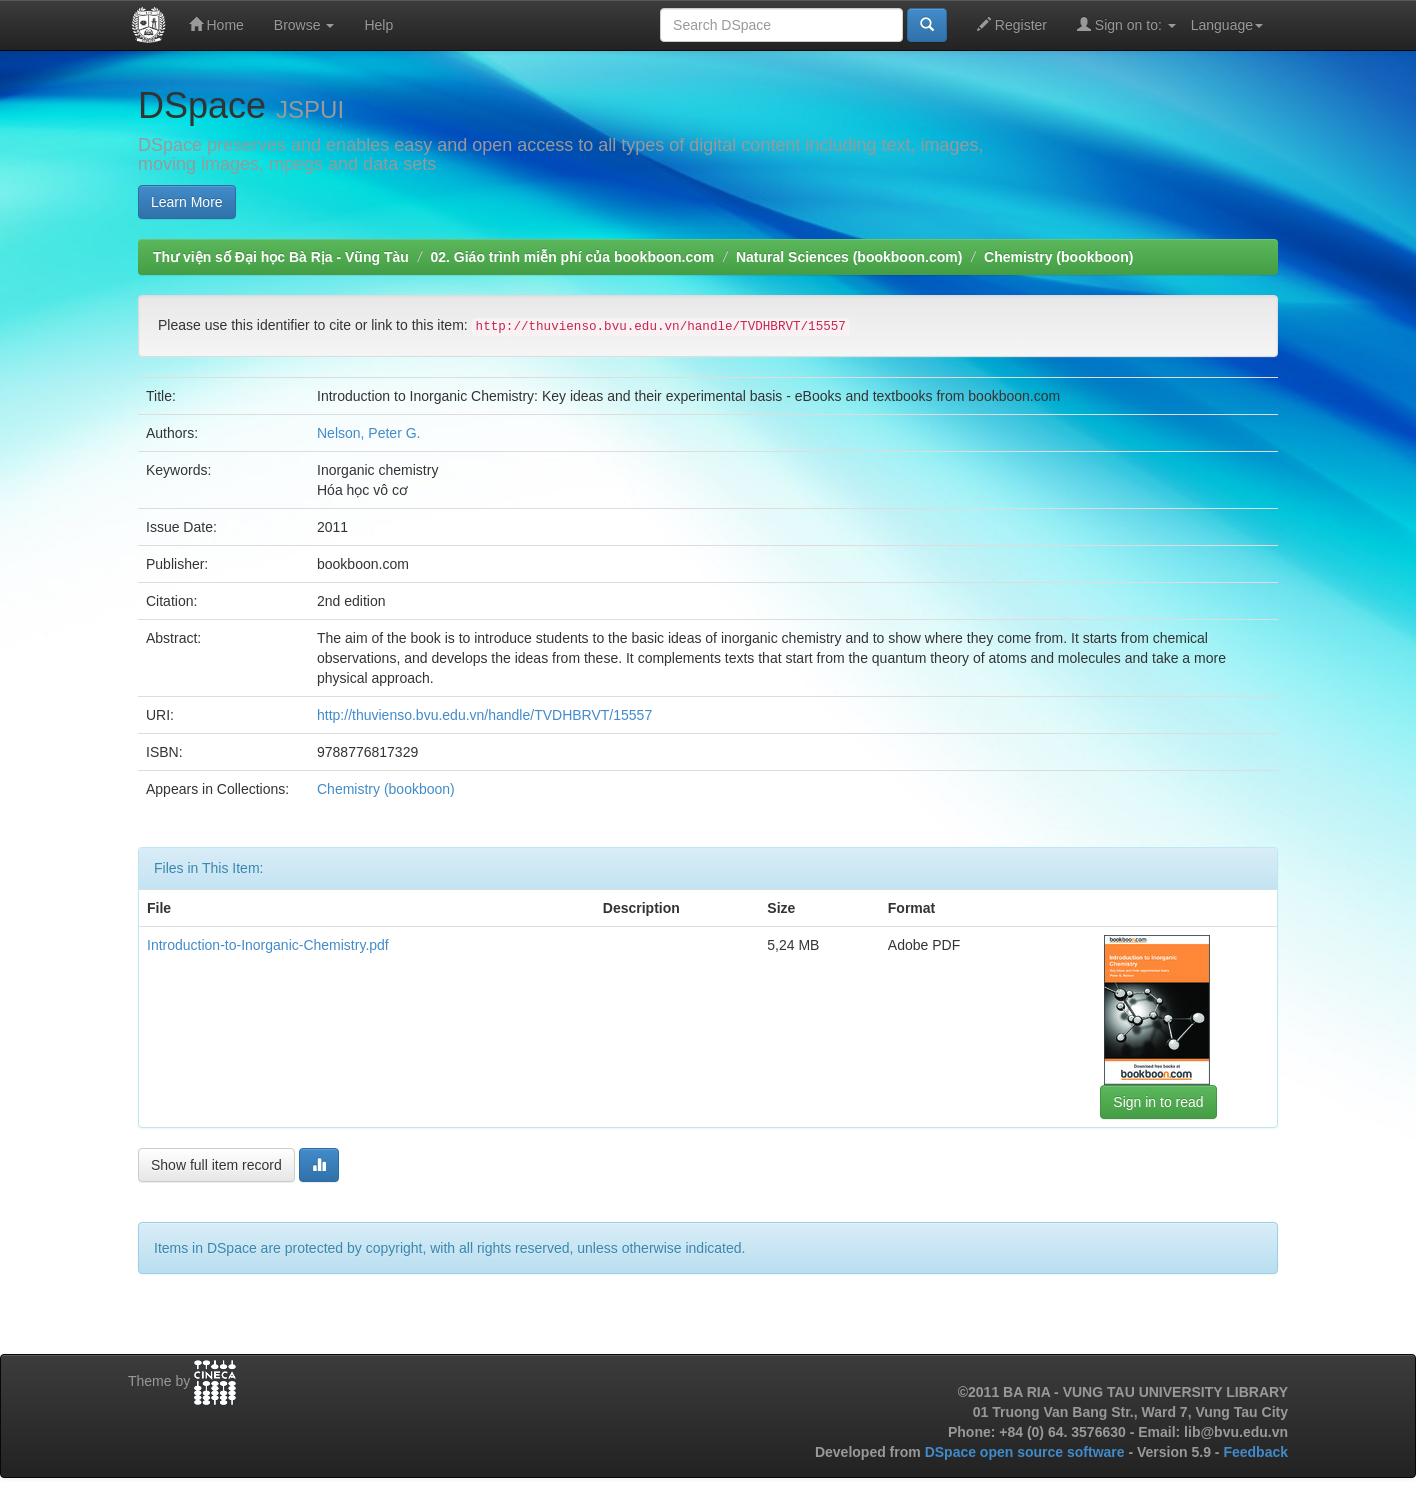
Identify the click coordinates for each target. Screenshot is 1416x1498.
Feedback (1255, 1452)
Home (216, 24)
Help (378, 25)
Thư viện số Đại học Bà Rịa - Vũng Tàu (281, 257)
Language (1227, 25)
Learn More (187, 202)
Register (1012, 24)
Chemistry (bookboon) (1058, 257)
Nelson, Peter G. (369, 433)
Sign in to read (1158, 1102)
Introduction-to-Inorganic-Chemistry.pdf (268, 945)
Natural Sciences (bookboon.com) (849, 257)
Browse (304, 25)
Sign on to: (1126, 24)
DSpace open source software (1027, 1452)
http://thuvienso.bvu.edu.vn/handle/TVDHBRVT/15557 (484, 715)
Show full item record (216, 1165)
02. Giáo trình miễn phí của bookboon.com (572, 257)
